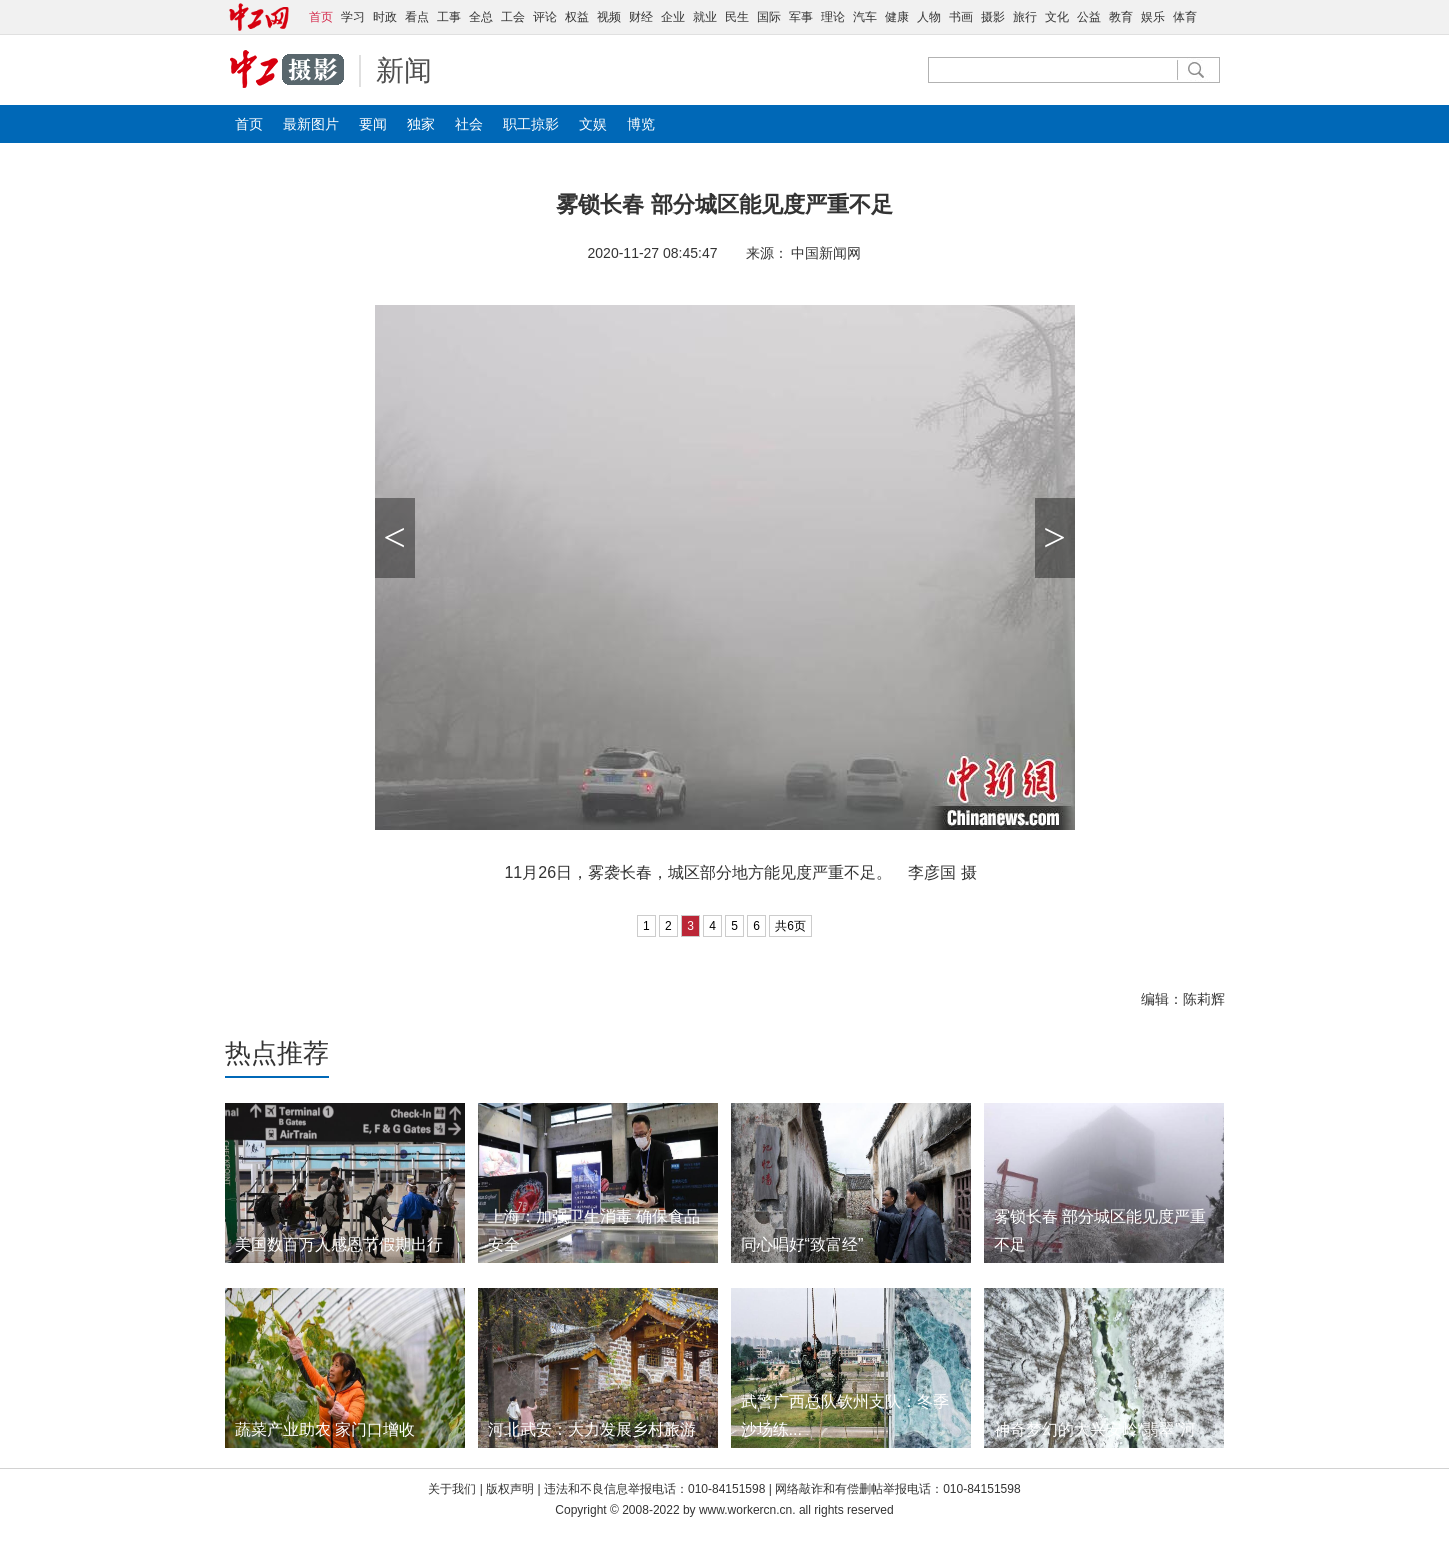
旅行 (1025, 17)
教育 (1121, 17)
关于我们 (452, 1489)
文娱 (593, 124)
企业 (673, 17)
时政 (385, 17)
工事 (449, 17)
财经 (641, 17)
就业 (705, 17)
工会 (513, 17)
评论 (545, 17)
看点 (417, 17)
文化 (1057, 17)
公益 (1089, 17)
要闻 (373, 124)
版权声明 (511, 1489)
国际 (769, 17)
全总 (481, 17)
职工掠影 (531, 124)
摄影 (993, 17)
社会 (469, 124)
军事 (801, 17)
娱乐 (1153, 17)
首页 (249, 124)
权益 (577, 17)
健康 (897, 17)
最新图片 (311, 124)
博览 (641, 124)
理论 (833, 17)
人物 (929, 17)
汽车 (865, 17)
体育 (1185, 17)
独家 (421, 124)
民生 (737, 17)
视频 (609, 17)
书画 (961, 17)
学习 (353, 17)
